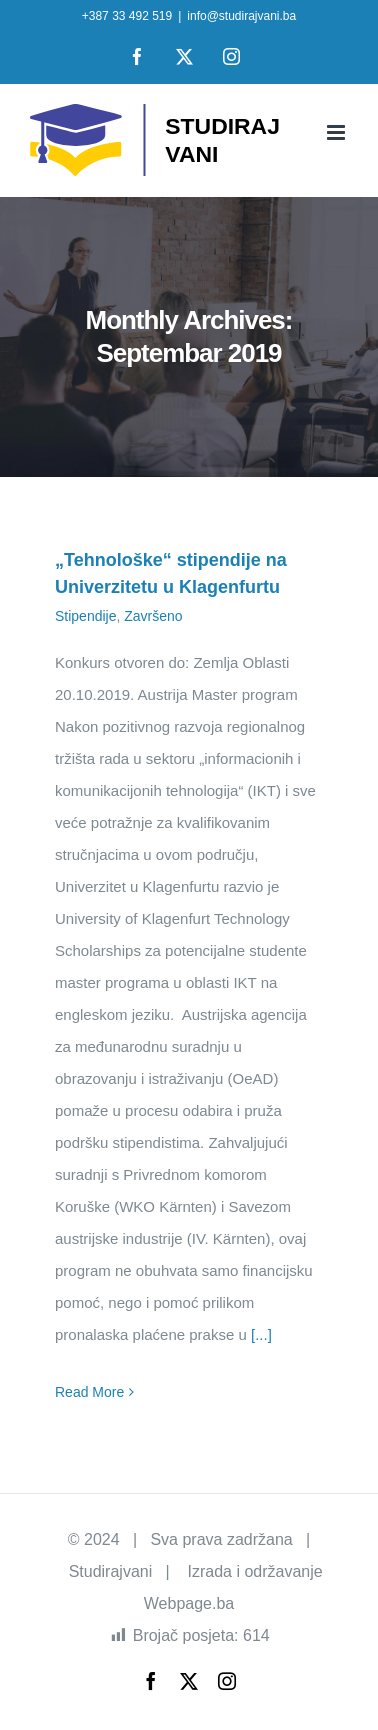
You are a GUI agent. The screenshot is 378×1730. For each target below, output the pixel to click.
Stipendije (86, 616)
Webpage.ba (189, 1603)
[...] (261, 1334)
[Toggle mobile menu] (337, 132)
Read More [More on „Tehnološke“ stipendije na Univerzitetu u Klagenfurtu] (89, 1392)
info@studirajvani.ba (241, 16)
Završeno (153, 616)
